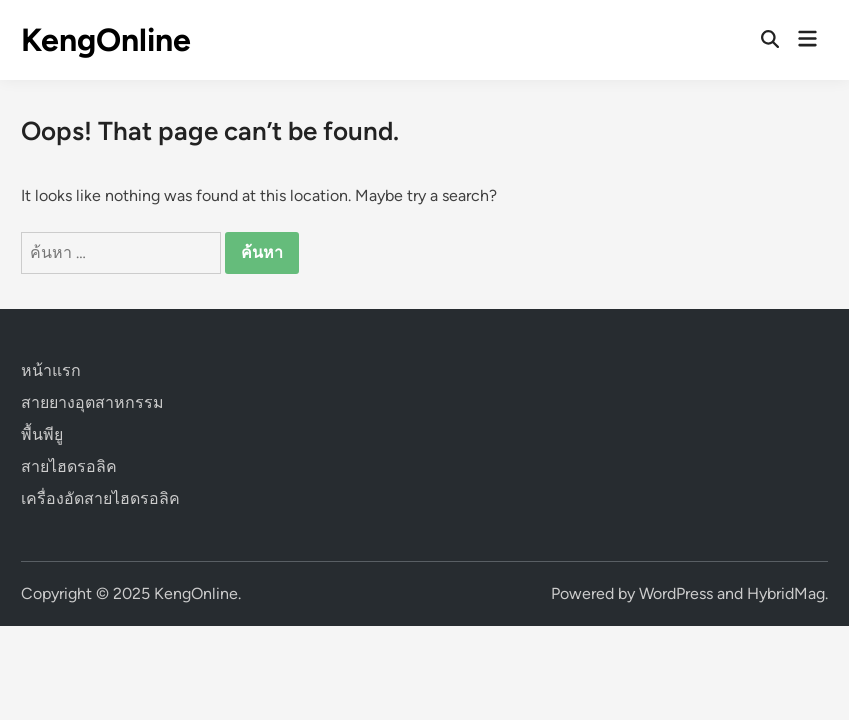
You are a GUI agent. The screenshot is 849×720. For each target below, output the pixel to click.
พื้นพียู (42, 434)
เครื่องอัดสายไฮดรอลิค (100, 498)
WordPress (676, 593)
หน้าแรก (51, 370)
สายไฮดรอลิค (69, 466)
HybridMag (786, 593)
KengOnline (106, 40)
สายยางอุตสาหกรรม (92, 402)
